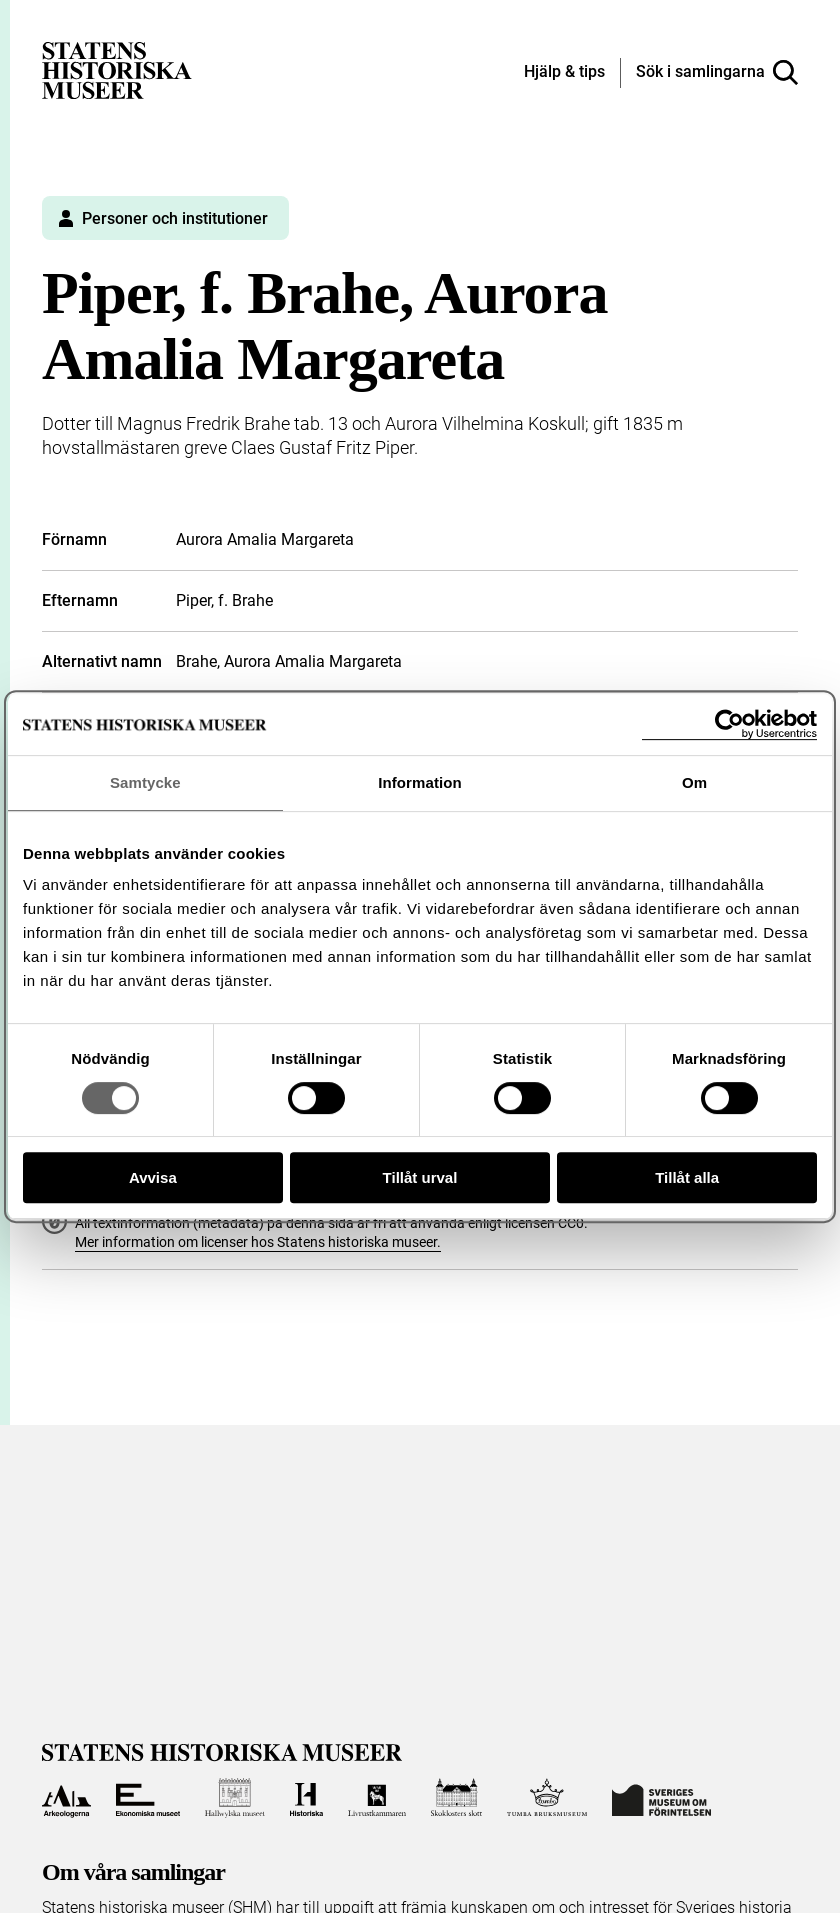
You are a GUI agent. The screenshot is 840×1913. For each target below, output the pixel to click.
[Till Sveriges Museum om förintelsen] (661, 1798)
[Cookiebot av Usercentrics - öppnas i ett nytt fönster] (729, 724)
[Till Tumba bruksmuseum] (547, 1798)
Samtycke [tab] (145, 782)
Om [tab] (694, 782)
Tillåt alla (687, 1177)
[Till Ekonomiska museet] (148, 1798)
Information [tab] (420, 782)
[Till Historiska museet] (306, 1798)
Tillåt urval (420, 1177)
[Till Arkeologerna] (66, 1798)
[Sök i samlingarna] (717, 73)
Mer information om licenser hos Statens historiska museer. (258, 1242)
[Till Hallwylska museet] (234, 1798)
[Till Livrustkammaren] (377, 1798)
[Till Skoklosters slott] (457, 1798)
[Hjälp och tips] (564, 73)
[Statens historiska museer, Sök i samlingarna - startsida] (117, 69)
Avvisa (153, 1177)
